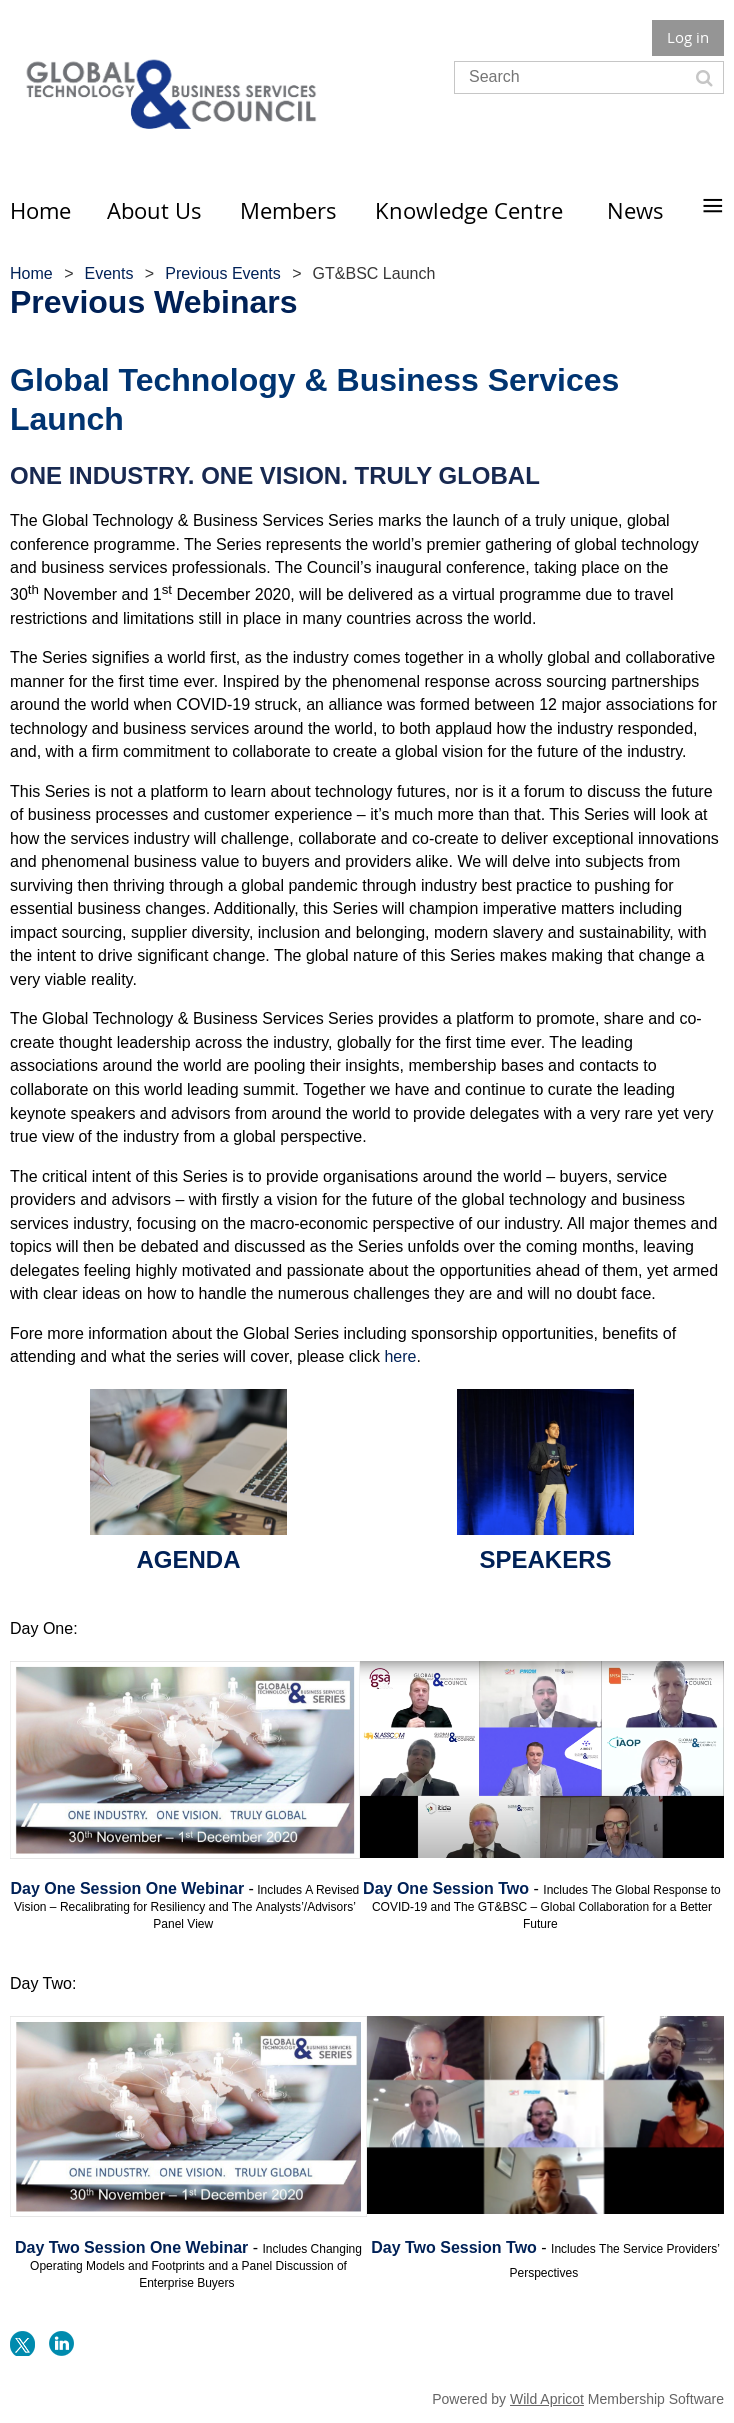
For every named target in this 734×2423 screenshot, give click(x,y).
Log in (688, 37)
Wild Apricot (547, 2399)
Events (108, 273)
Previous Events (223, 273)
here (400, 1356)
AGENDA (188, 1559)
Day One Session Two (446, 1888)
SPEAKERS (545, 1559)
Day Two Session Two (454, 2247)
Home (31, 273)
